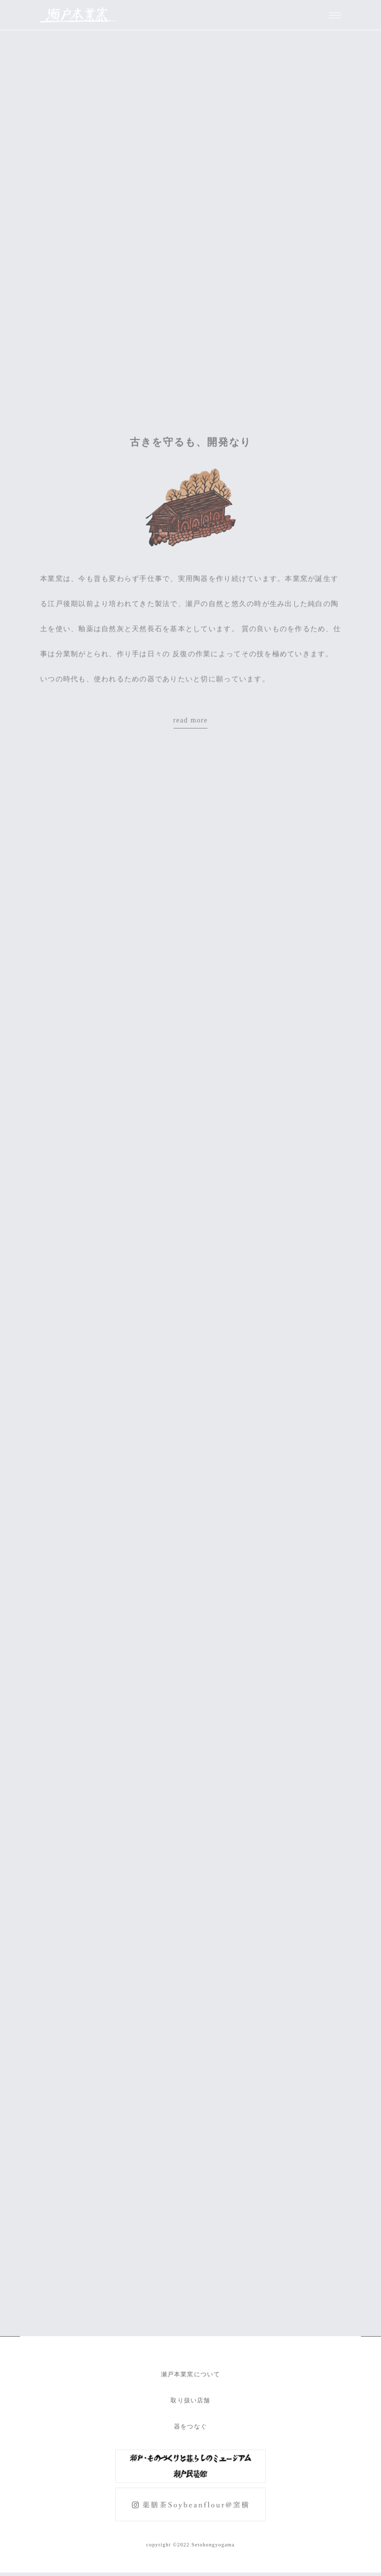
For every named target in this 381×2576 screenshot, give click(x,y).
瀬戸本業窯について (191, 2374)
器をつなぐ (190, 2426)
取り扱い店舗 (190, 2400)
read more (190, 723)
